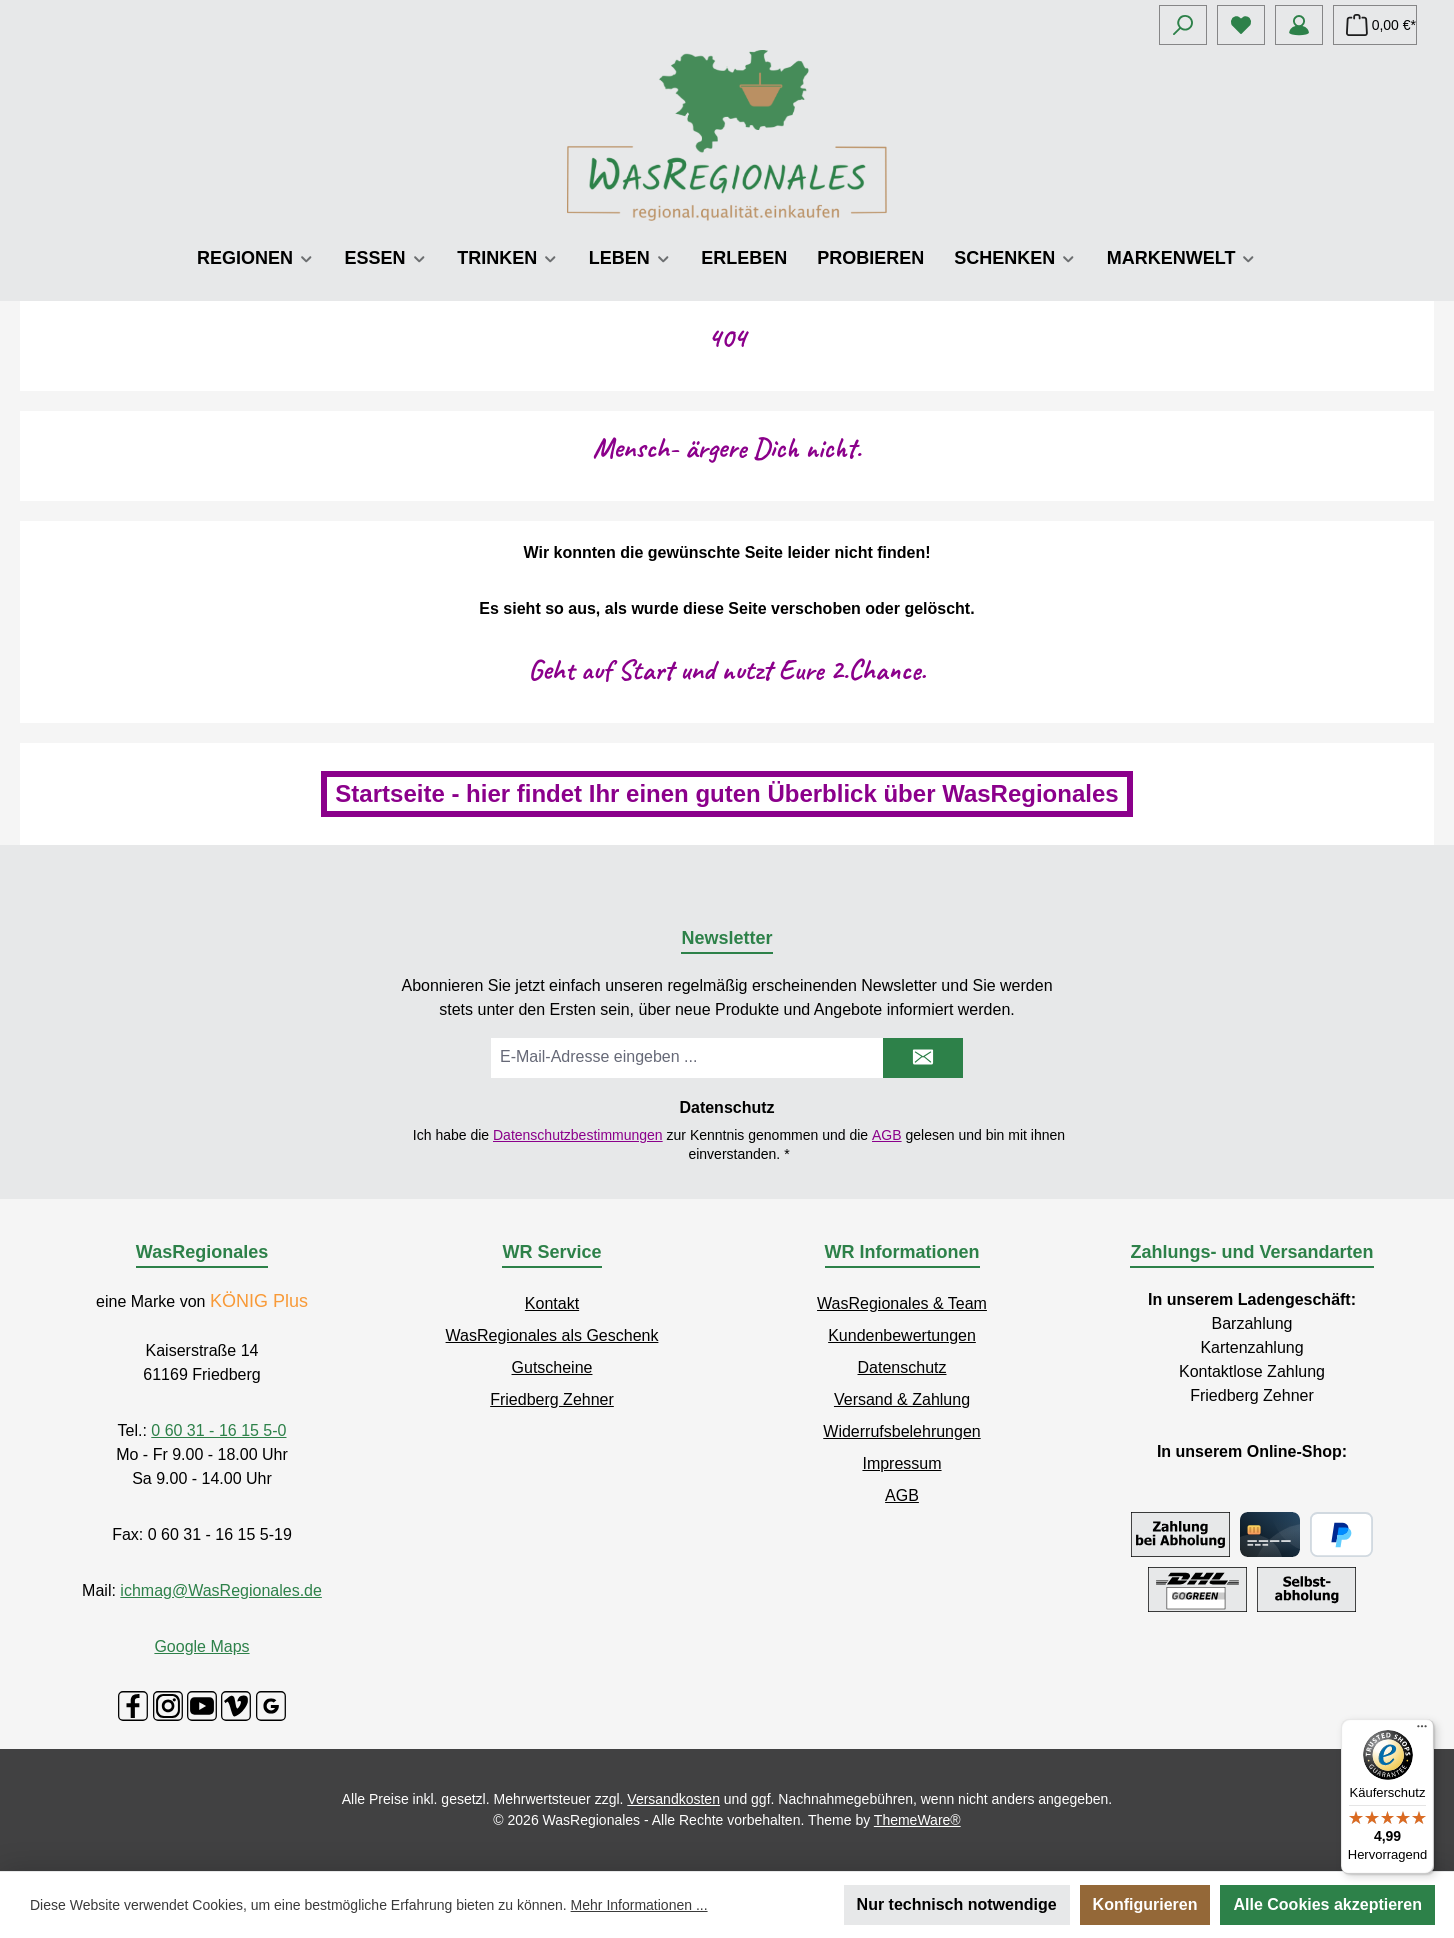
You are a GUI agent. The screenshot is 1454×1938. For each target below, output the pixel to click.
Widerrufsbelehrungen (901, 1431)
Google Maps (201, 1646)
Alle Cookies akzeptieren (1327, 1904)
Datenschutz (902, 1367)
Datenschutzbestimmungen (578, 1135)
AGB (887, 1135)
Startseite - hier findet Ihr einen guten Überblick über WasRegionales (726, 793)
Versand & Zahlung (902, 1399)
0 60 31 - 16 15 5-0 (218, 1430)
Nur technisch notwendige (957, 1904)
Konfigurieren (1145, 1904)
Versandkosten (673, 1799)
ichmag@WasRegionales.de (221, 1590)
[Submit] (923, 1058)
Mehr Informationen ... (639, 1905)
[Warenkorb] (1375, 25)
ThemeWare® (917, 1820)
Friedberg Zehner (552, 1399)
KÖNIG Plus (259, 1301)
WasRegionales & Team (902, 1303)
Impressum (901, 1463)
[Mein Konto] (1299, 25)
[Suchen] (1183, 25)
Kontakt (552, 1303)
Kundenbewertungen (902, 1335)
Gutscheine (552, 1367)
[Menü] (1422, 1731)
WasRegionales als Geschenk (552, 1335)
